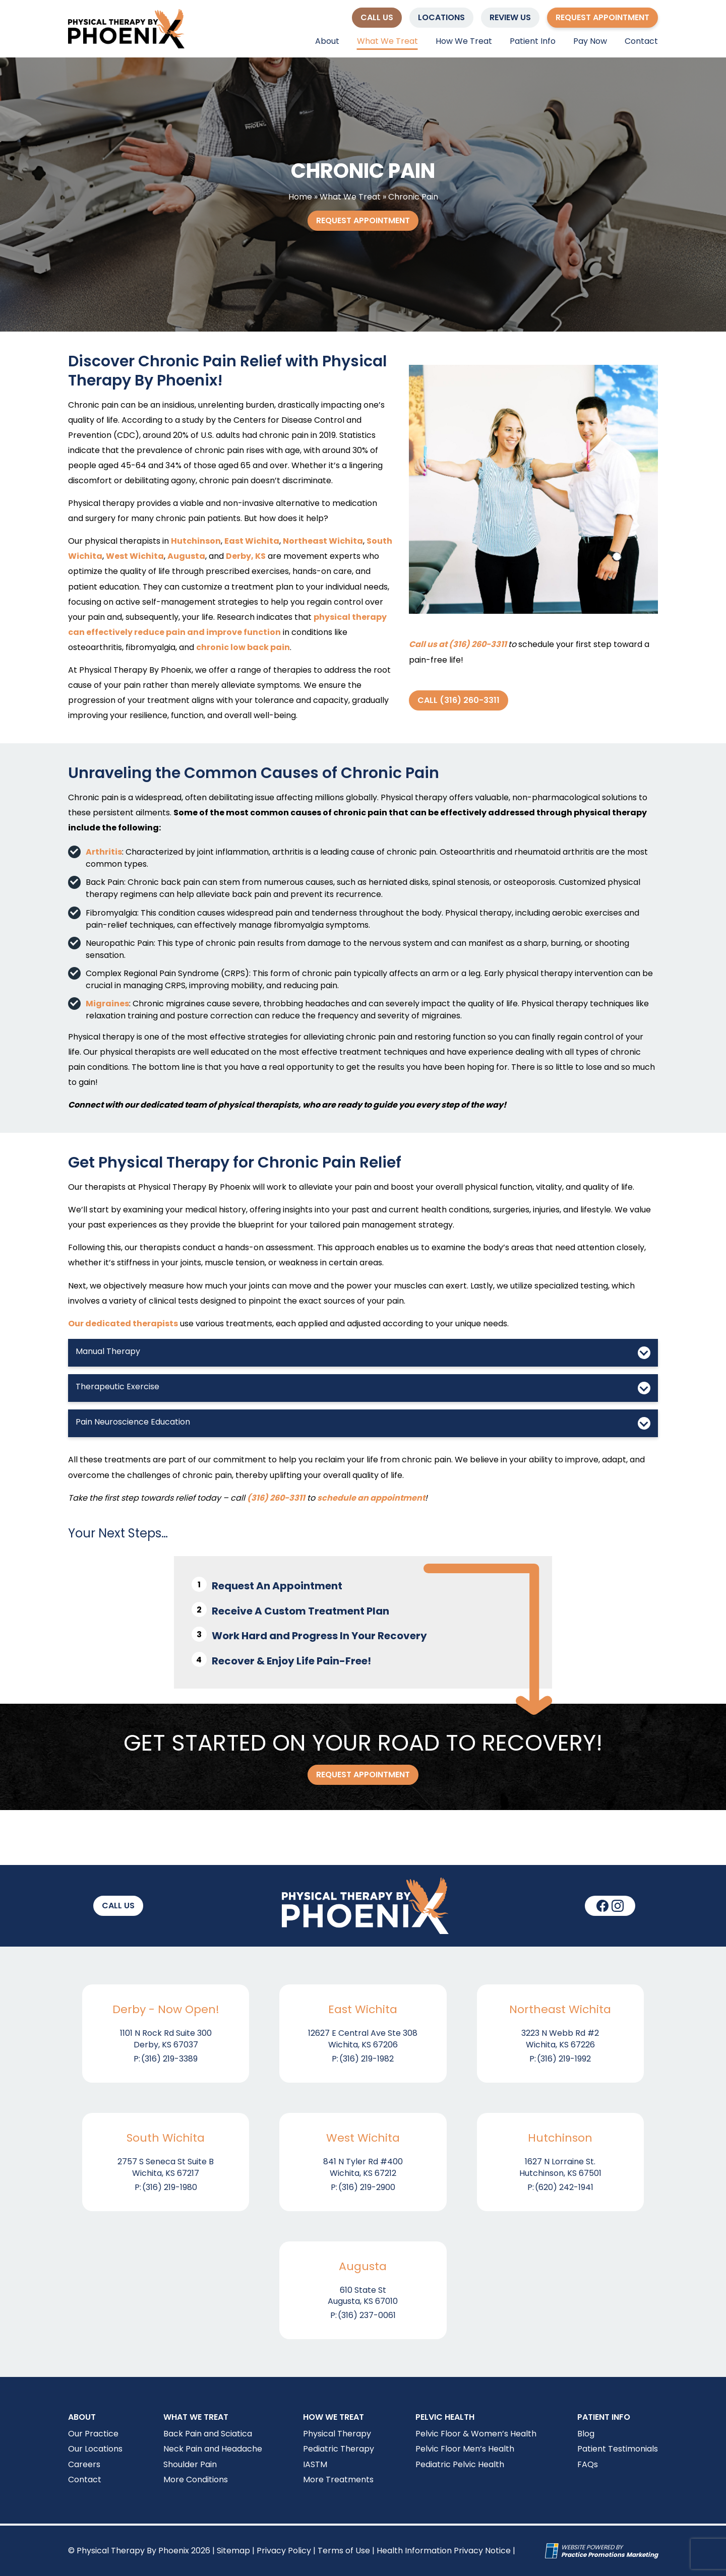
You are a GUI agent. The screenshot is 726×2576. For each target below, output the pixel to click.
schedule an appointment (371, 1498)
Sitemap (233, 2550)
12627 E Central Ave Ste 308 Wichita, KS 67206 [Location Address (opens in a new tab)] (362, 2038)
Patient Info (533, 41)
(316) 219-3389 (169, 2059)
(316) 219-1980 (169, 2187)
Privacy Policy (284, 2550)
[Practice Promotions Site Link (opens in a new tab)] (553, 2550)
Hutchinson (196, 541)
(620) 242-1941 (564, 2187)
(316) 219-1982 (366, 2059)
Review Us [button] (510, 17)
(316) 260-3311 (276, 1498)
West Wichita (135, 556)
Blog (585, 2433)
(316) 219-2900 (366, 2187)
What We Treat (387, 41)
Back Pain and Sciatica (207, 2433)
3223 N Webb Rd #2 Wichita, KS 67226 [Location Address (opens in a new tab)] (560, 2038)
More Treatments (338, 2479)
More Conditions (195, 2479)
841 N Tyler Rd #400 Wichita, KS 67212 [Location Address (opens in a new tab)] (363, 2167)
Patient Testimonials (617, 2449)
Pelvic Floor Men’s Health (464, 2449)
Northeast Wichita (323, 541)
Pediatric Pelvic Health (459, 2464)
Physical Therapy (337, 2433)
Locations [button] (441, 17)
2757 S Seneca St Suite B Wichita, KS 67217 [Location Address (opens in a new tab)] (165, 2167)
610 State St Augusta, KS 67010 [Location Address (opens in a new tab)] (363, 2295)
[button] (377, 18)
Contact (641, 41)
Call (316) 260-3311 (458, 700)
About (327, 41)
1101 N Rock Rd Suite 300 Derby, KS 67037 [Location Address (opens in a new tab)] (166, 2038)
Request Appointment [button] (602, 17)
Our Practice (93, 2433)
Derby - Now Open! (165, 2009)
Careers (84, 2464)
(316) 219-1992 (564, 2059)
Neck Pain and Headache (212, 2449)
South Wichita (166, 2138)
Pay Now (590, 41)
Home (300, 197)
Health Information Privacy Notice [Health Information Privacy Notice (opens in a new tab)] (444, 2550)
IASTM (315, 2464)
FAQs (587, 2464)
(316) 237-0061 (367, 2315)
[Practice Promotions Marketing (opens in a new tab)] (609, 2554)
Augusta (186, 556)
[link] (602, 1906)
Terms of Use (344, 2550)
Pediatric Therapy (338, 2449)
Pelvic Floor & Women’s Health (475, 2433)
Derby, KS (246, 556)
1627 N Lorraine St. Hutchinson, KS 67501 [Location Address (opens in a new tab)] (560, 2167)
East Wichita (251, 541)
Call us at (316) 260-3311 (458, 644)
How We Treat (464, 41)
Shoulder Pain (190, 2464)
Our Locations (95, 2449)
